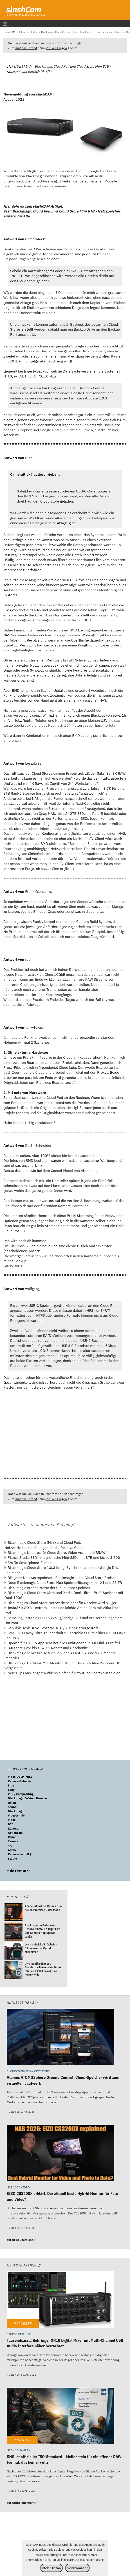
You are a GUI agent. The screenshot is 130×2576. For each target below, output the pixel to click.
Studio (12, 1858)
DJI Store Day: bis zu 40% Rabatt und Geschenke (48, 1648)
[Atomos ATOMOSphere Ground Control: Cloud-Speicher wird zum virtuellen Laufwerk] (60, 2037)
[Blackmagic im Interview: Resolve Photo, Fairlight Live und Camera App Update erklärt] (13, 1932)
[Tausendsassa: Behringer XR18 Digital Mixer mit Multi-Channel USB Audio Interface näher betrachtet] (60, 2300)
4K (10, 1845)
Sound (12, 1807)
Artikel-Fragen (56, 48)
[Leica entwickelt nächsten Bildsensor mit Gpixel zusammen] (13, 1951)
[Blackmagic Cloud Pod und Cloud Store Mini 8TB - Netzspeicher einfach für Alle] (85, 32)
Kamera (13, 1828)
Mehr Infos (51, 2568)
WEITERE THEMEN (25, 1769)
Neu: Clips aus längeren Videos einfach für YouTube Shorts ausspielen (64, 1673)
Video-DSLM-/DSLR (21, 1777)
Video (12, 1820)
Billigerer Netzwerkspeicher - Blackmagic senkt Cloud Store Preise (61, 1577)
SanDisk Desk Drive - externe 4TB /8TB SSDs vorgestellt (53, 1628)
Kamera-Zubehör (19, 1781)
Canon (12, 1837)
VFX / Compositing (21, 1794)
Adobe (12, 1850)
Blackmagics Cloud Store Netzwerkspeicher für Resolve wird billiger (62, 1602)
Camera (13, 1841)
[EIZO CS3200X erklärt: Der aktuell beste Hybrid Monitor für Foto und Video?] (60, 2153)
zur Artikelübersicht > (22, 2503)
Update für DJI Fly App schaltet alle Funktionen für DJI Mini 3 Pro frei (64, 1643)
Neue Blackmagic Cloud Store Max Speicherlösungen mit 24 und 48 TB (65, 1582)
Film (11, 1785)
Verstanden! (77, 2568)
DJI (10, 1824)
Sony (11, 1790)
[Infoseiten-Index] (28, 32)
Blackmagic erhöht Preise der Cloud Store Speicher (49, 1587)
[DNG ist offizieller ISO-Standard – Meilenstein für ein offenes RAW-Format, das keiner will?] (13, 1970)
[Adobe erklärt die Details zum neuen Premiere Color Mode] (13, 1913)
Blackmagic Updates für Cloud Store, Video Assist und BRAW (56, 1552)
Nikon (12, 1803)
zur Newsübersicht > (21, 2240)
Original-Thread (26, 48)
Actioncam (15, 1833)
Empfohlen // (16, 1897)
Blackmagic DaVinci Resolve (27, 1798)
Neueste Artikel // (24, 2265)
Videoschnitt (16, 1815)
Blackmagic (16, 1811)
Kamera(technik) (19, 1854)
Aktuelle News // (22, 2002)
